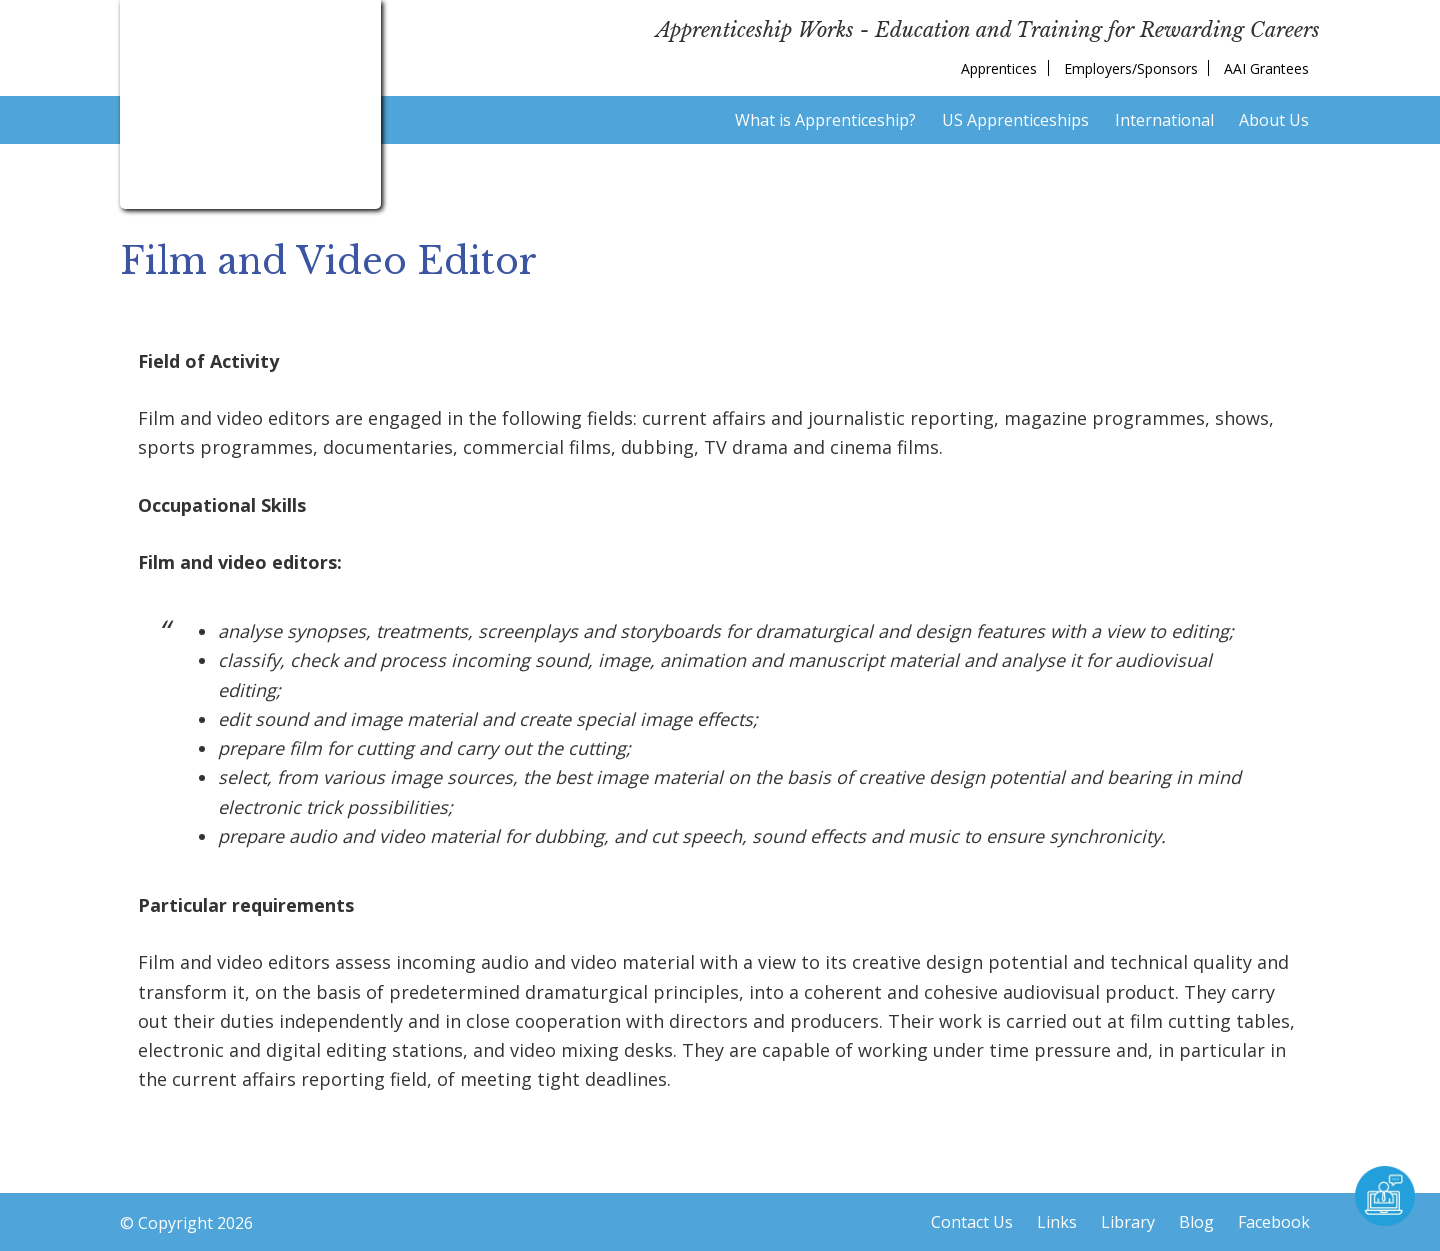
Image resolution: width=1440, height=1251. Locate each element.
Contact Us (972, 1222)
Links (1057, 1222)
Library (1128, 1222)
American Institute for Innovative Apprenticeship (250, 100)
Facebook (1274, 1222)
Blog (1196, 1222)
